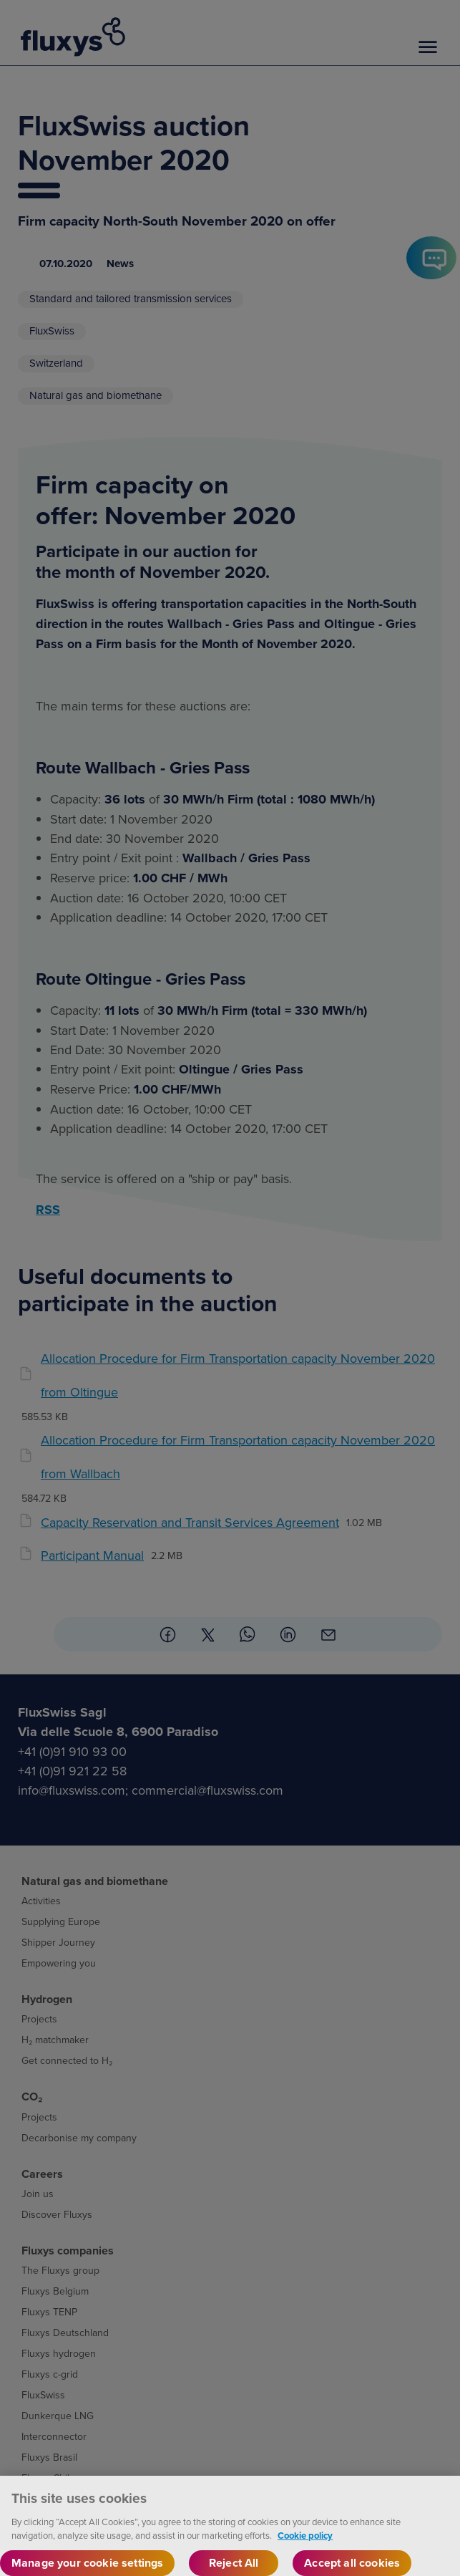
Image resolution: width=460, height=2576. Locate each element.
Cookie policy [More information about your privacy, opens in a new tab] (305, 2550)
